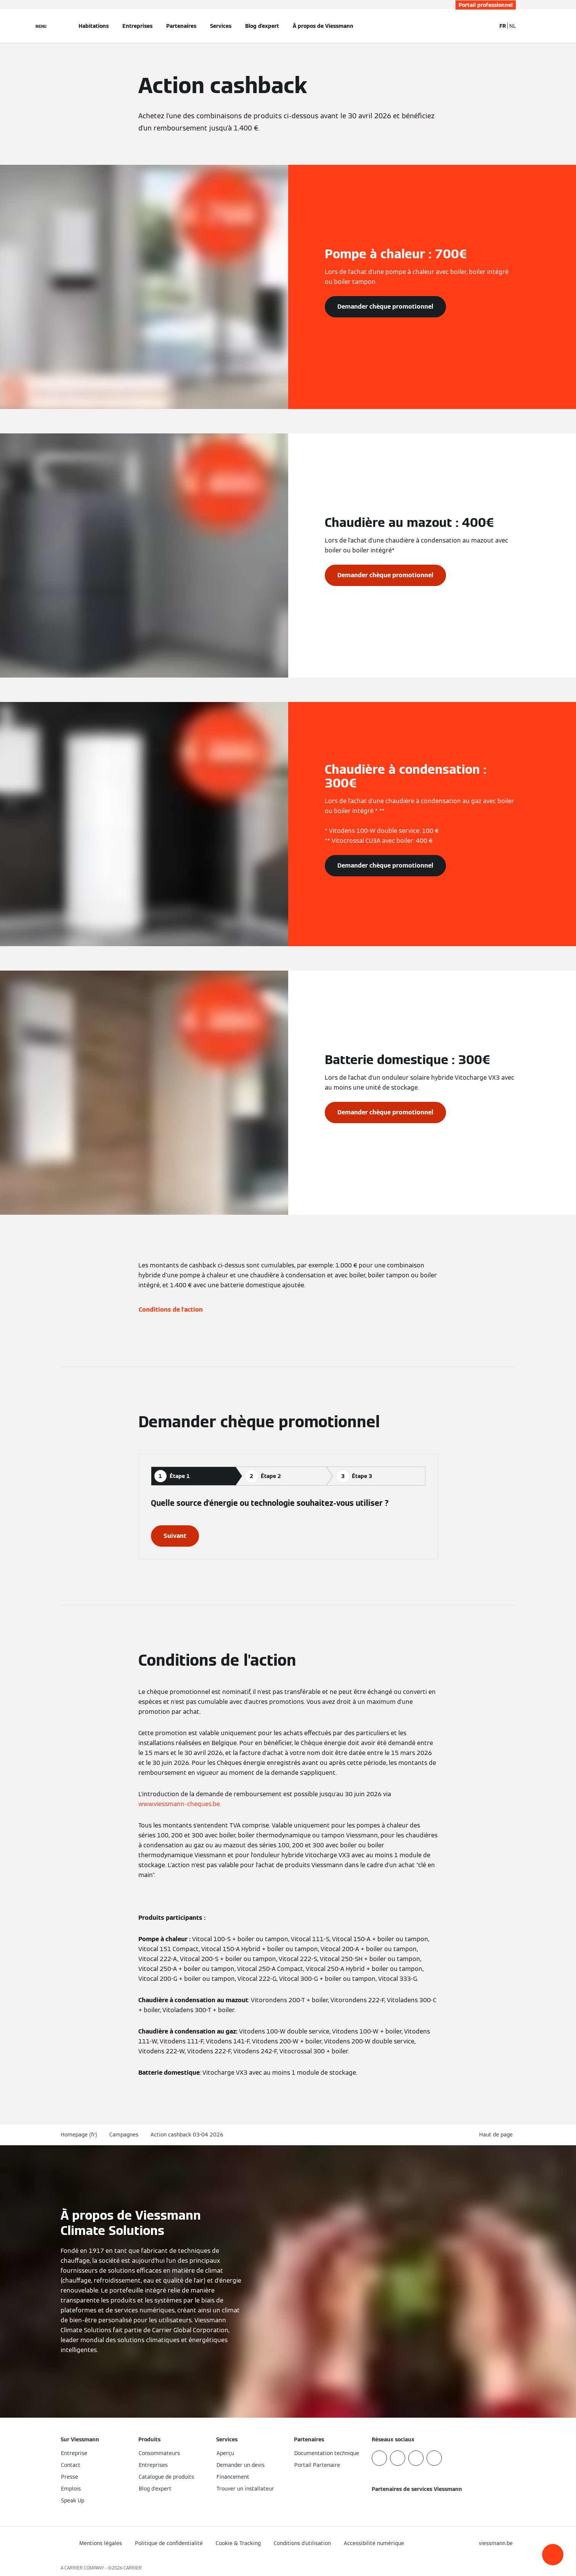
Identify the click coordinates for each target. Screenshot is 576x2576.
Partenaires (181, 26)
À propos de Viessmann (323, 26)
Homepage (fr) (79, 2134)
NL (512, 26)
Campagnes (123, 2134)
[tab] (193, 1476)
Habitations (94, 26)
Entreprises (137, 26)
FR (502, 26)
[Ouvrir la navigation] (41, 26)
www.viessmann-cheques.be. (179, 1804)
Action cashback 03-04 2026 (187, 2134)
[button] (552, 2554)
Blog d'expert (262, 26)
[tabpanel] (288, 1522)
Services (220, 26)
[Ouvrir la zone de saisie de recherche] (486, 26)
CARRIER (133, 2568)
